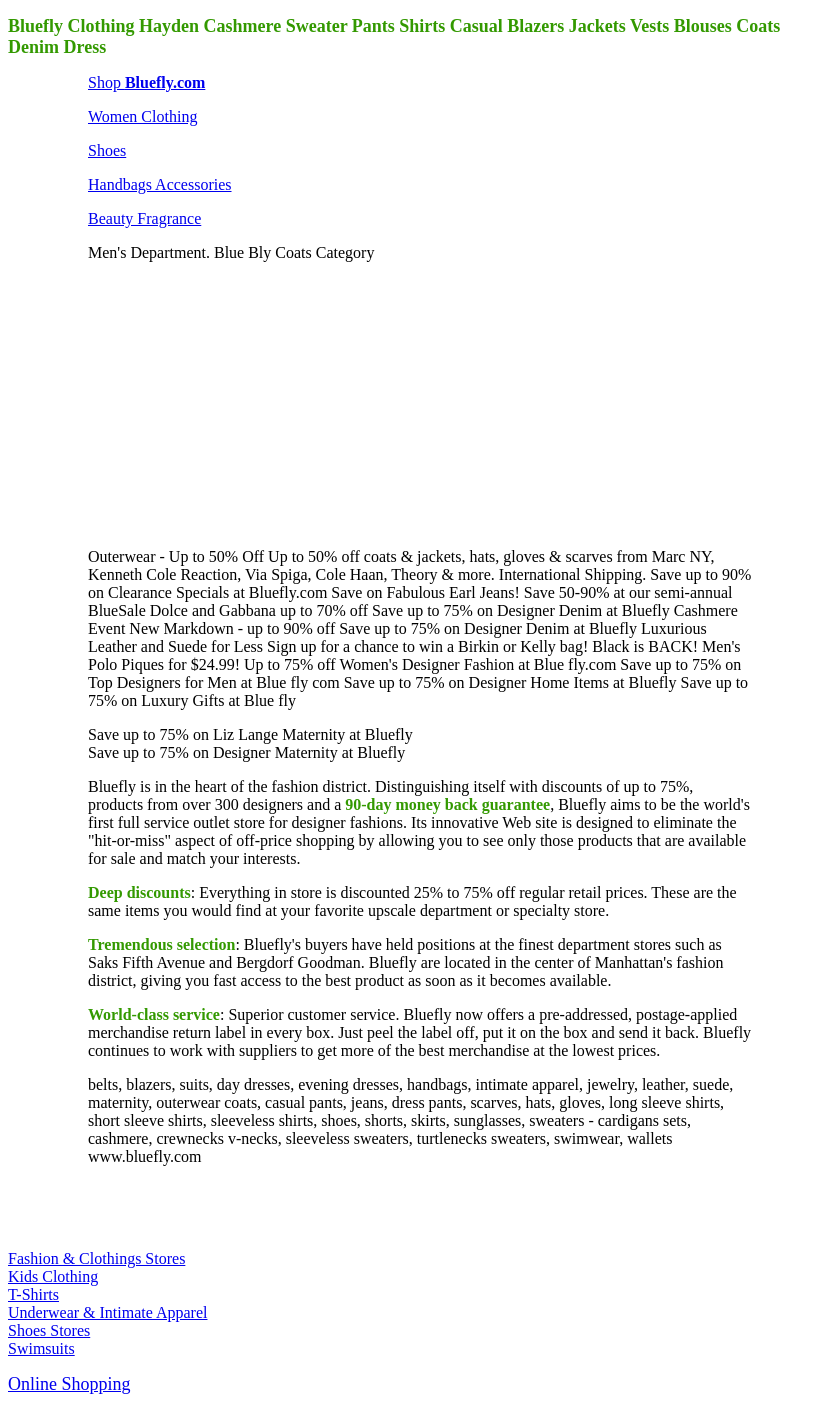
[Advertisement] (238, 403)
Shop (146, 82)
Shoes (107, 150)
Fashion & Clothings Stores (96, 1258)
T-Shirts (33, 1294)
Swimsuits (41, 1348)
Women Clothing (142, 116)
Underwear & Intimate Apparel (107, 1312)
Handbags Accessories (160, 184)
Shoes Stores (49, 1330)
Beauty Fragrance (144, 218)
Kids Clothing (53, 1276)
